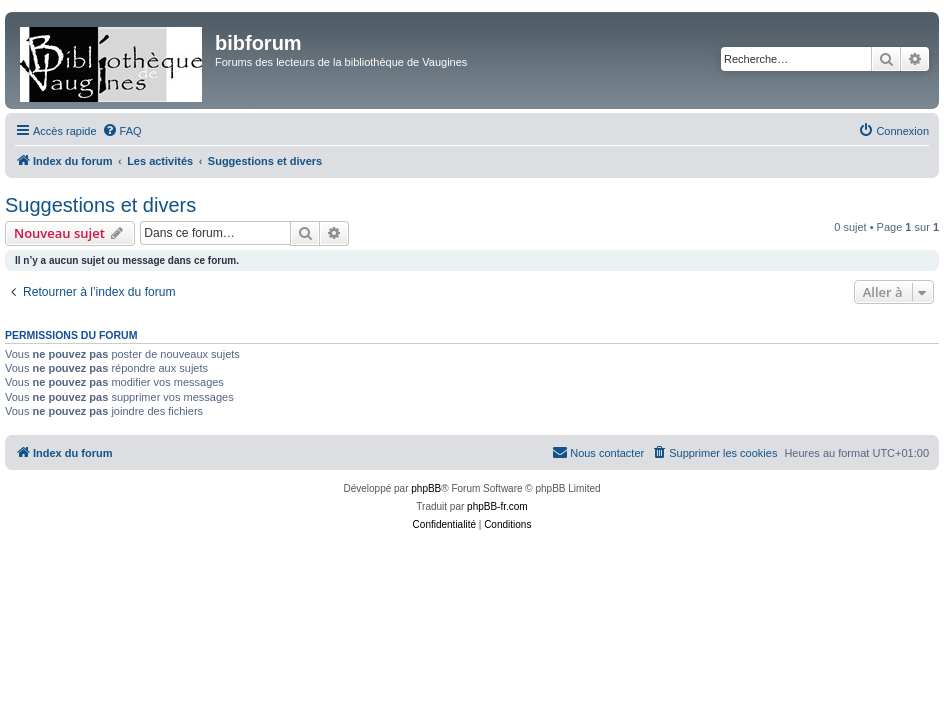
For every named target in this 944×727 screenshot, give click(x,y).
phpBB (426, 488)
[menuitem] (122, 131)
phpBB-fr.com (497, 506)
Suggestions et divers (100, 205)
